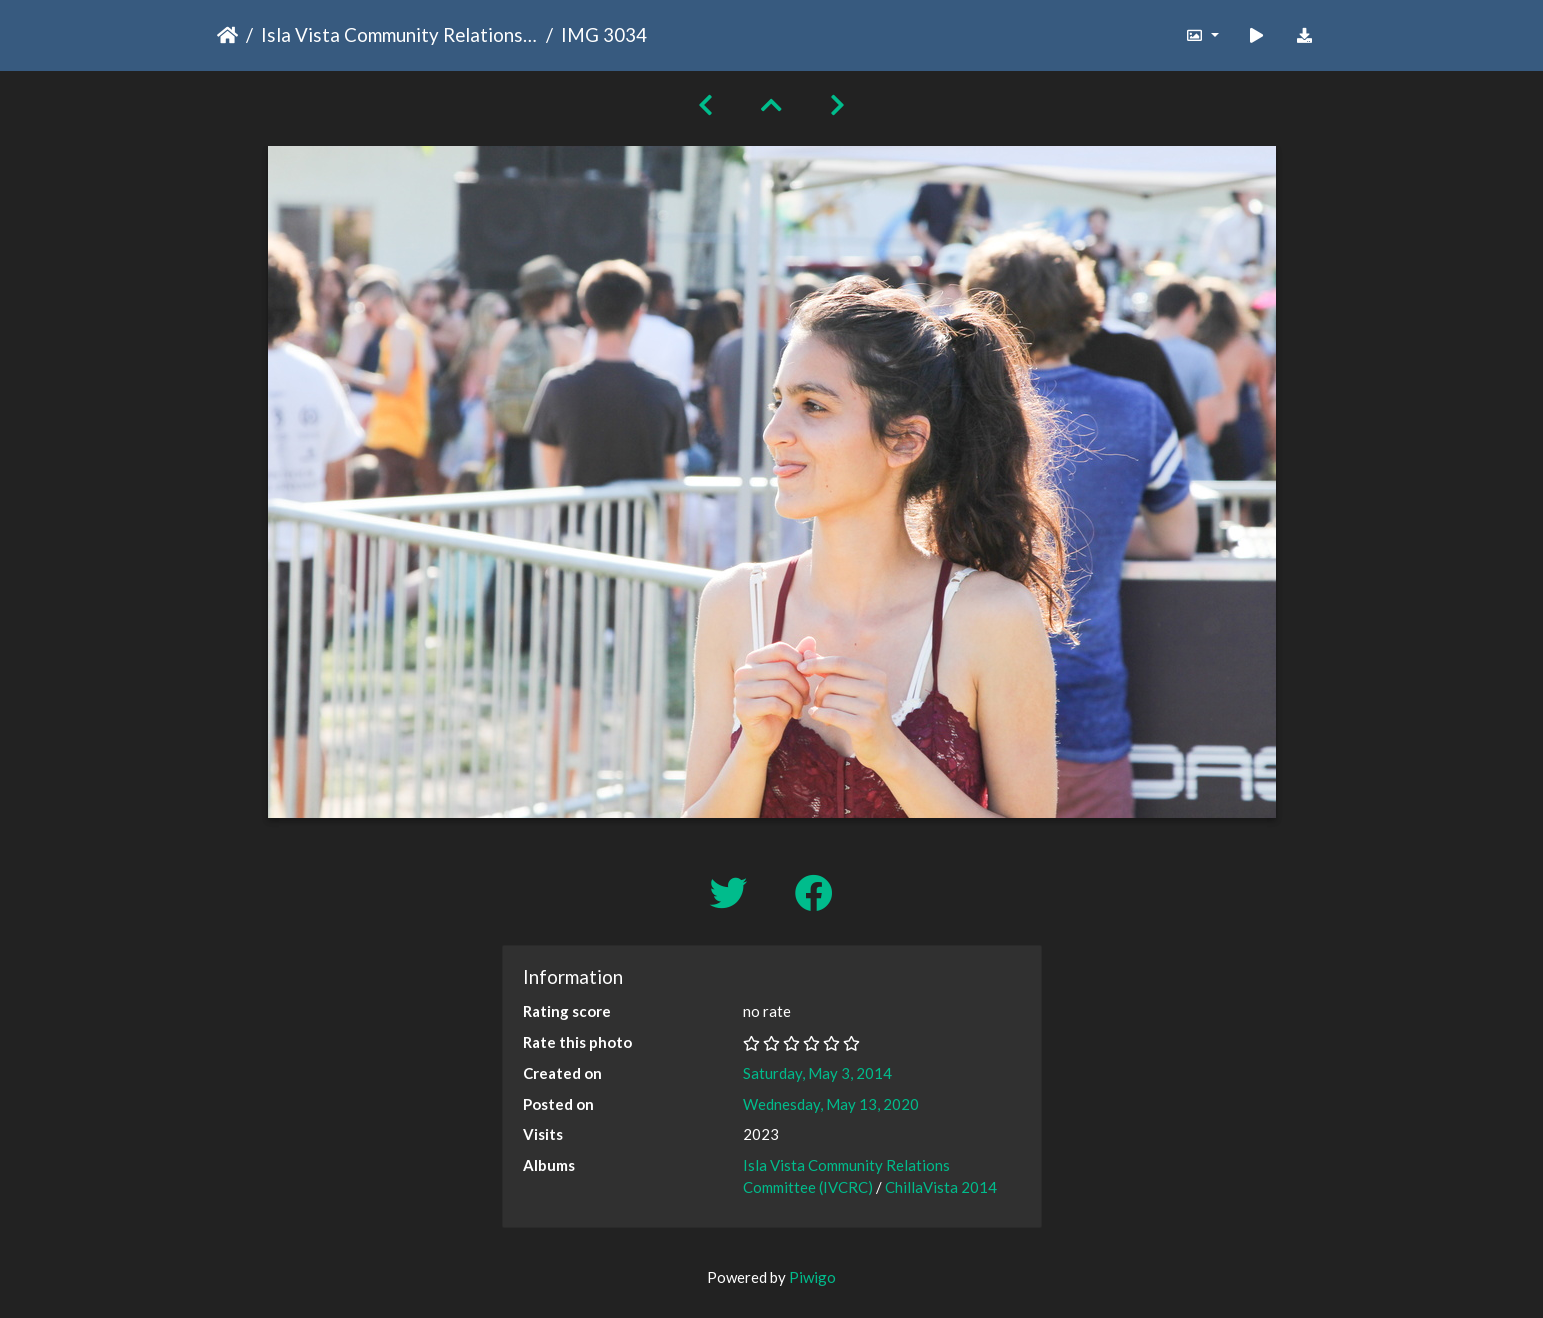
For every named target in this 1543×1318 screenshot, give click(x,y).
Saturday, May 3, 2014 (817, 1073)
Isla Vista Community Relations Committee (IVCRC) (399, 34)
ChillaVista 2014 (941, 1187)
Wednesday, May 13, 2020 (831, 1104)
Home (227, 35)
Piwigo (812, 1277)
